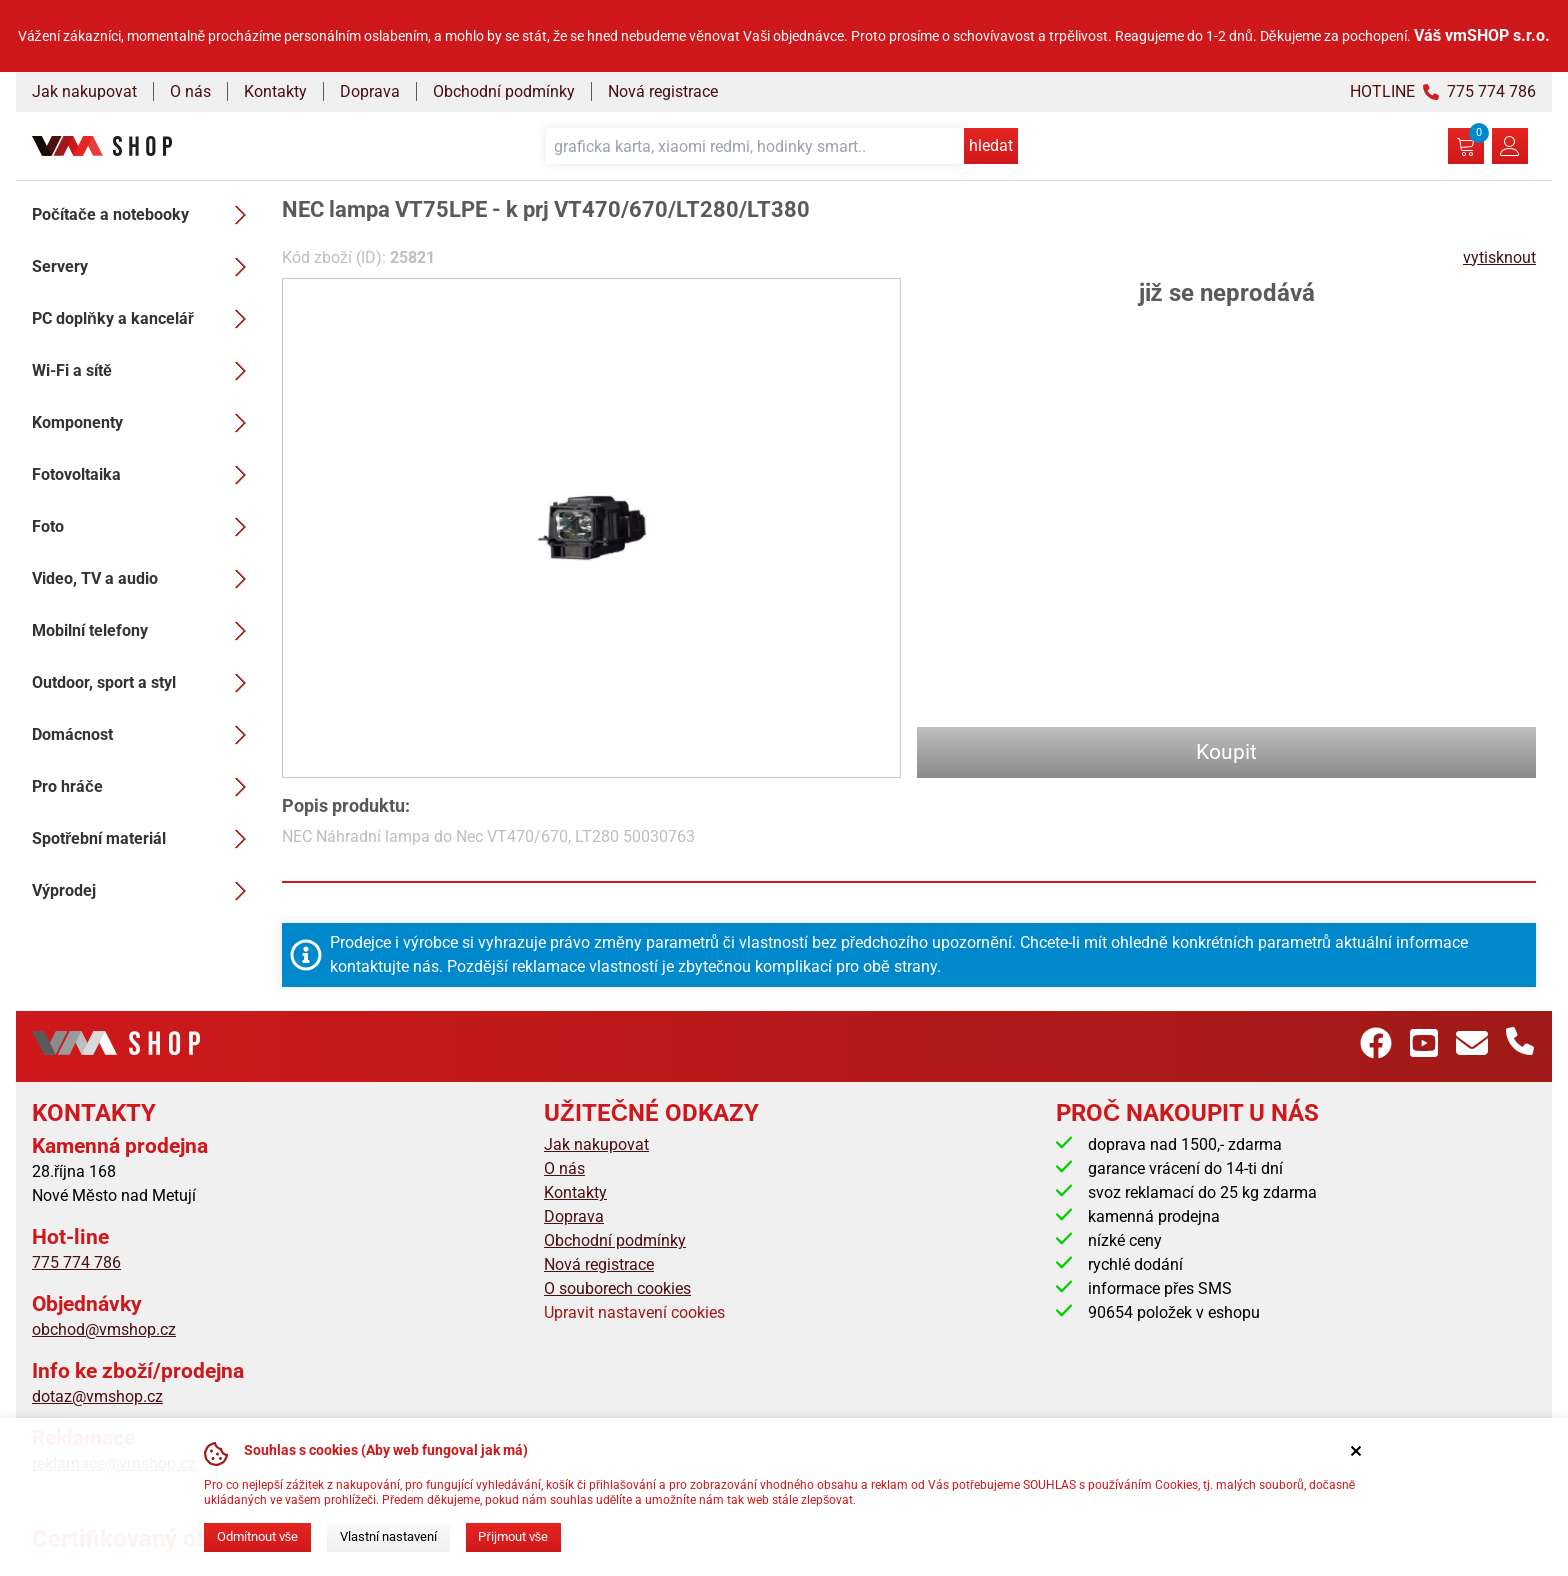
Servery (145, 267)
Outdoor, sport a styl (145, 683)
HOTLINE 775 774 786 (1443, 91)
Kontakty (275, 91)
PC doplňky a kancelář (145, 319)
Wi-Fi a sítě (145, 371)
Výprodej (145, 891)
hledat (991, 145)
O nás (190, 91)
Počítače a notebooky (145, 215)
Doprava (370, 91)
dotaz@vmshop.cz (97, 1396)
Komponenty (145, 423)
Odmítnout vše (257, 1536)
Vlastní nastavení (388, 1536)
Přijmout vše (513, 1536)
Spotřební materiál (145, 839)
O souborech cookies (617, 1288)
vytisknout (1499, 257)
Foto (145, 527)
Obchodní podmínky (504, 91)
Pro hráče (145, 787)
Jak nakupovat (84, 91)
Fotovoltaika (145, 475)
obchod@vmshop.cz (104, 1329)
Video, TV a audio (145, 579)
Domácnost (145, 735)
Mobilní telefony (145, 631)
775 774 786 (76, 1262)
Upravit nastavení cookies (634, 1312)
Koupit (1226, 752)
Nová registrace (663, 91)
